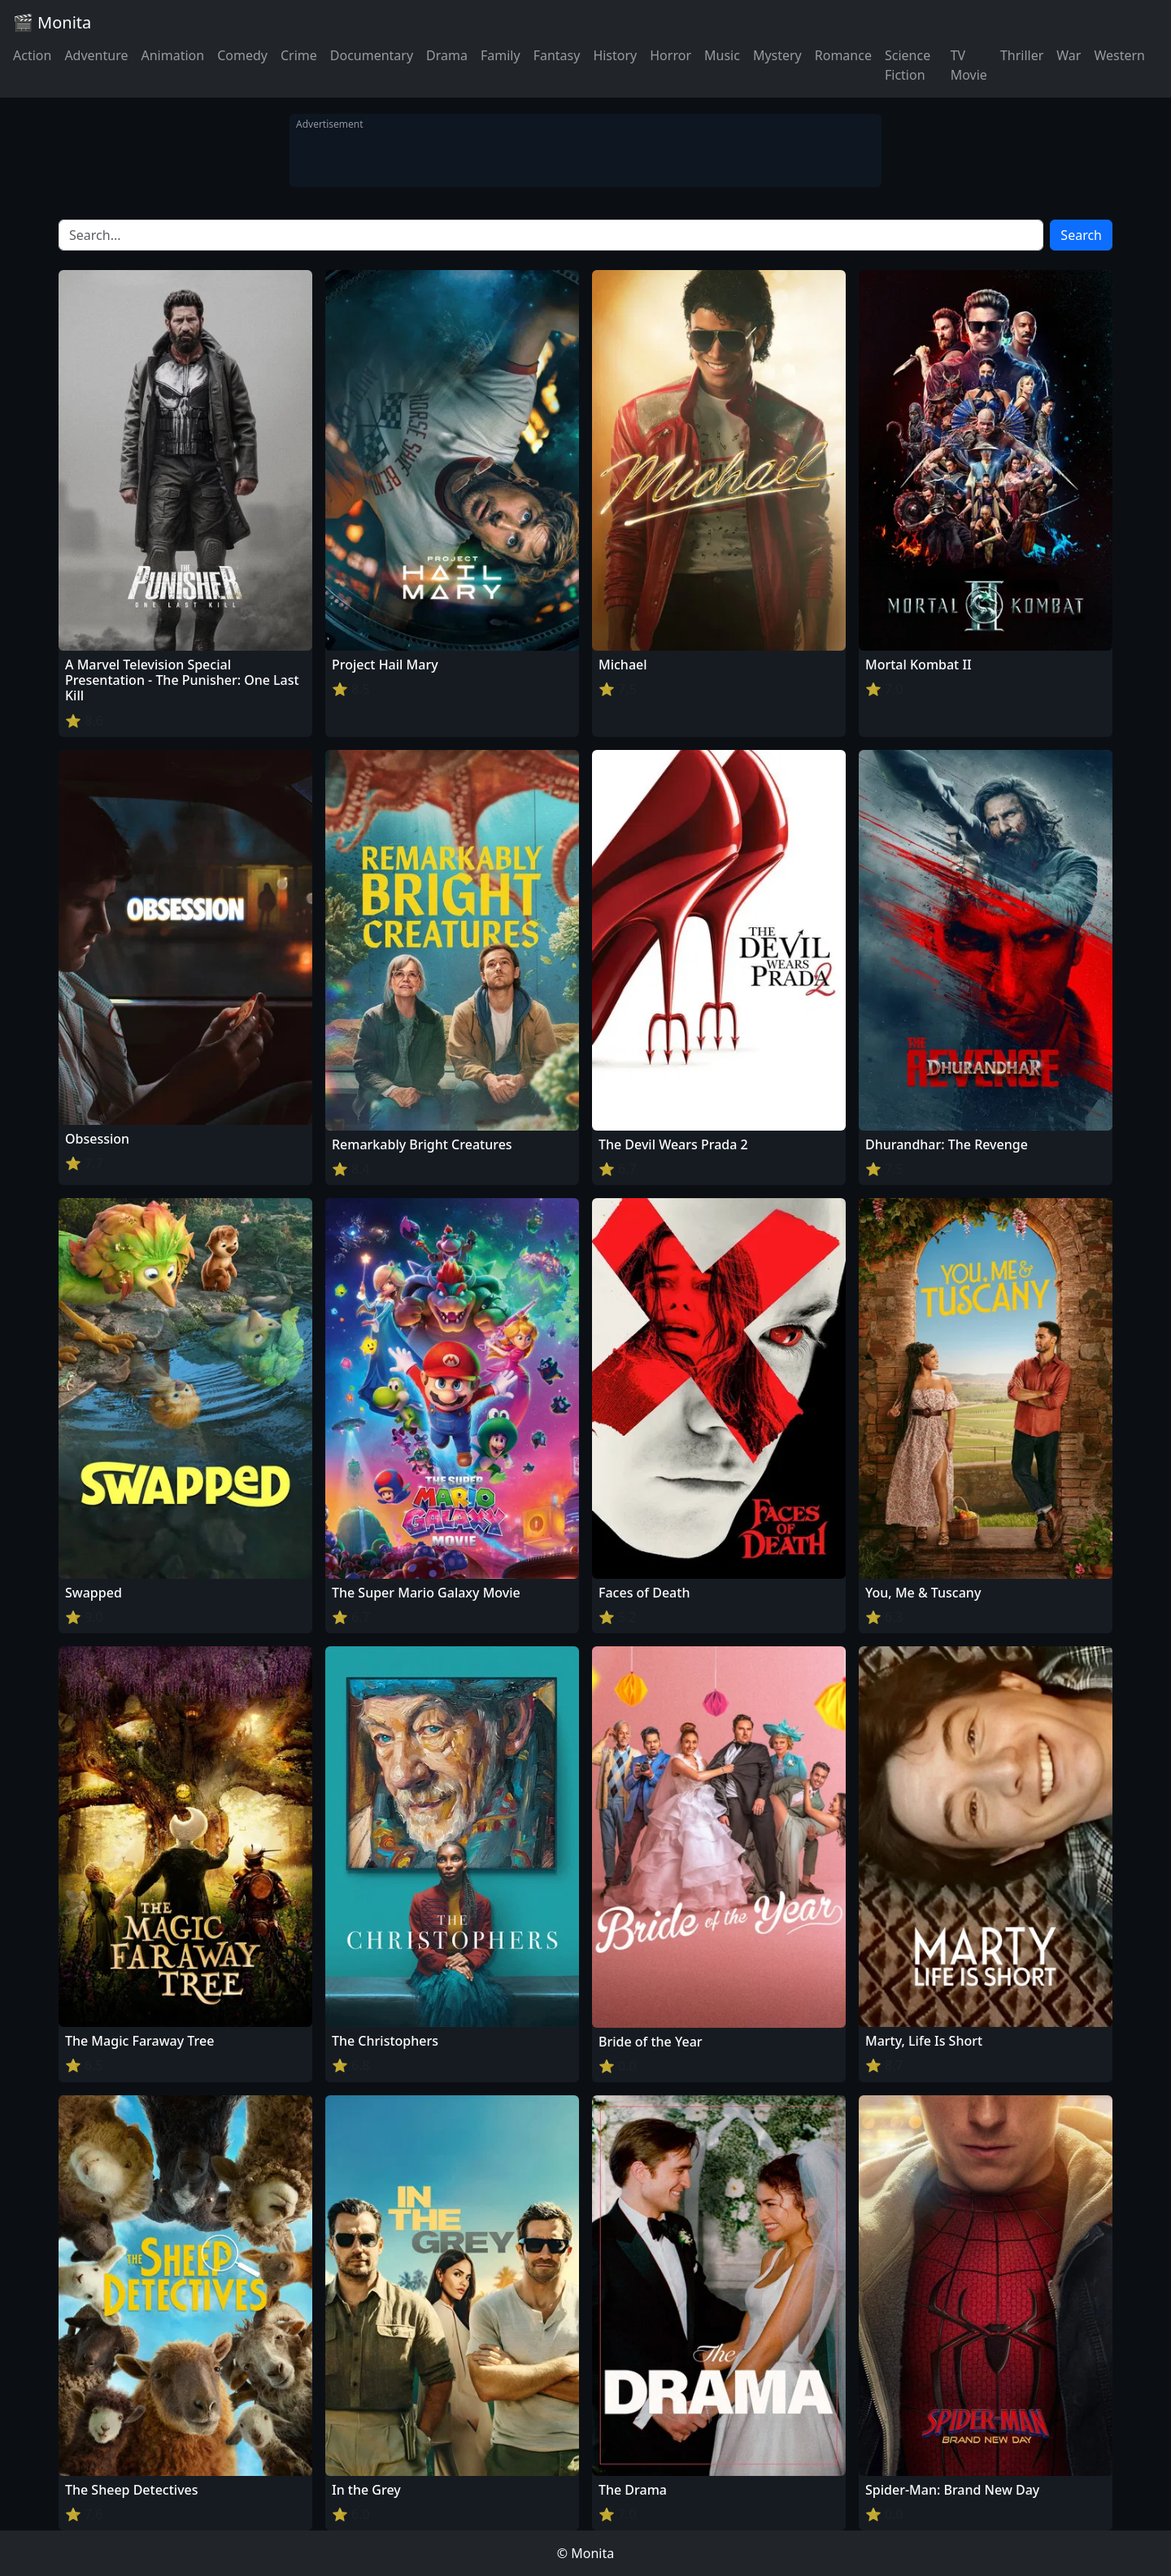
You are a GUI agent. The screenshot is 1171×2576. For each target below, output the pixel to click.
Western (1119, 55)
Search (1081, 235)
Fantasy (557, 55)
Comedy (242, 55)
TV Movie (969, 65)
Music (722, 55)
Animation (172, 55)
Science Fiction (907, 65)
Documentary (371, 55)
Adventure (96, 55)
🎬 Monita (52, 22)
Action (32, 55)
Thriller (1021, 55)
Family (500, 55)
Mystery (777, 55)
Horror (670, 55)
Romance (843, 55)
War (1068, 55)
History (615, 55)
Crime (299, 55)
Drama (447, 55)
